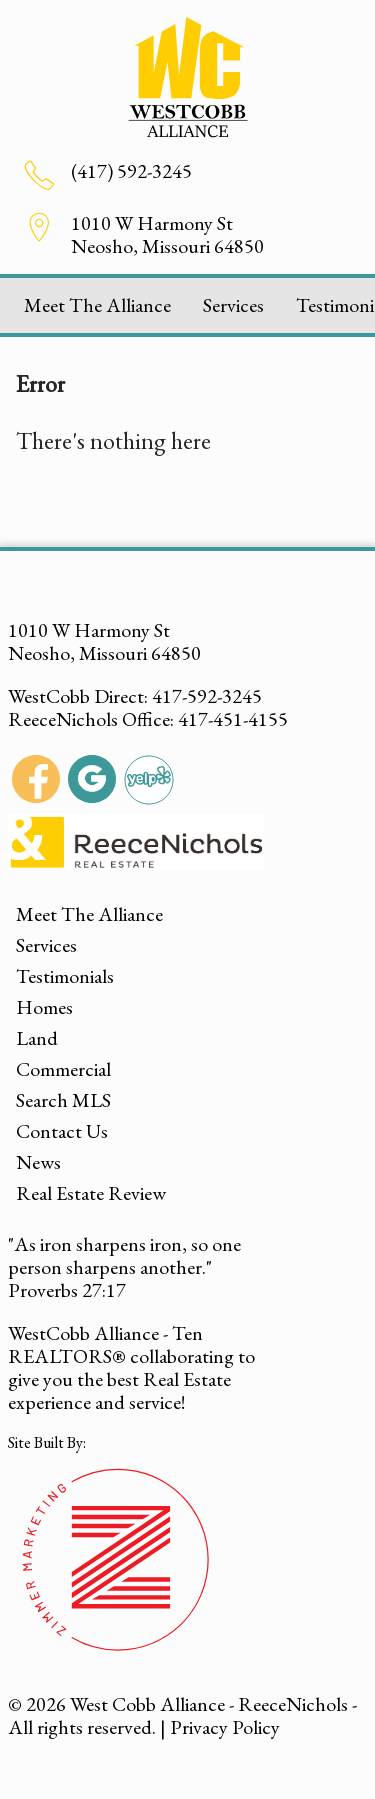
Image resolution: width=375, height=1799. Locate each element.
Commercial (63, 1069)
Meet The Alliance (97, 305)
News (38, 1162)
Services (233, 305)
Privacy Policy (225, 1727)
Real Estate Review (91, 1193)
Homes (44, 1007)
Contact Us (62, 1131)
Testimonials (65, 976)
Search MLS (63, 1100)
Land (37, 1038)
